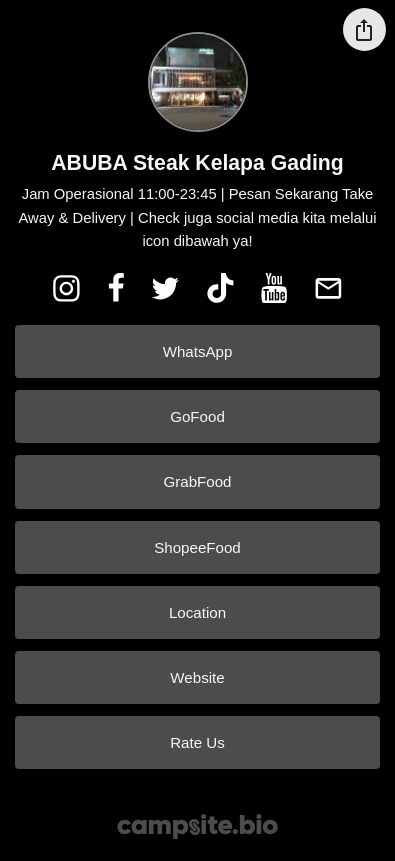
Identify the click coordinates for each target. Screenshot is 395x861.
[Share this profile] (364, 29)
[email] (329, 288)
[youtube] (275, 288)
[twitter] (165, 288)
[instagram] (66, 288)
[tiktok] (220, 288)
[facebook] (116, 288)
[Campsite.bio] (197, 826)
